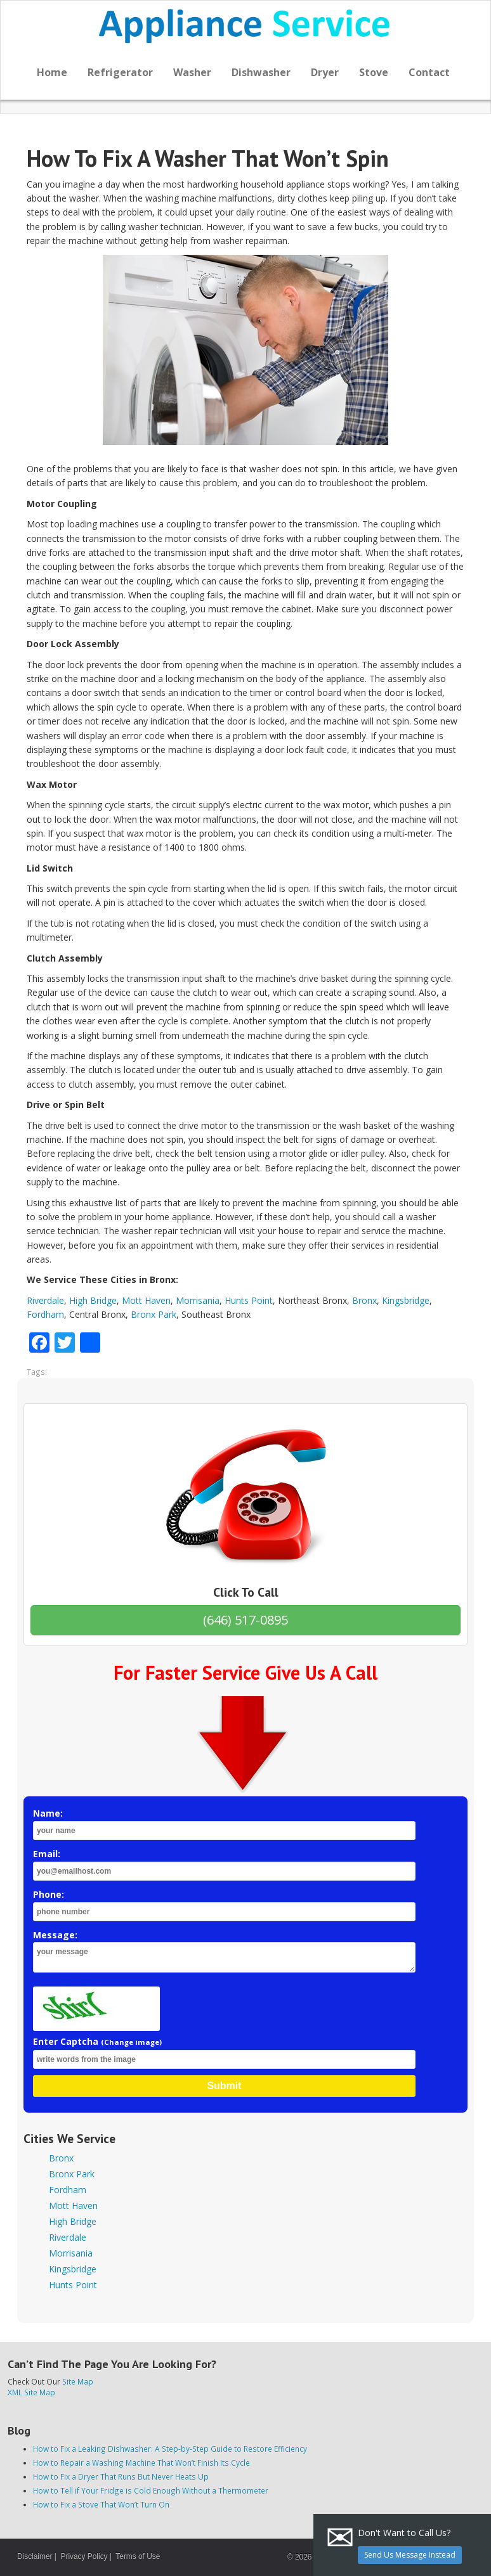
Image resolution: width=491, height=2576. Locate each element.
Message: (224, 1951)
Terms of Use (137, 2556)
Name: (224, 1823)
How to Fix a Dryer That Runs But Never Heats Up (121, 2476)
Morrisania (197, 1300)
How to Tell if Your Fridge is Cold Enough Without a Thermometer (150, 2490)
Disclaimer (35, 2556)
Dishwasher (261, 72)
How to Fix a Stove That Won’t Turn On (101, 2504)
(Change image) (131, 2042)
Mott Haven (146, 1300)
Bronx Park (153, 1314)
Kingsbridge (405, 1300)
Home (52, 72)
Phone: (224, 1904)
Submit (224, 2085)
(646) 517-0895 (245, 1619)
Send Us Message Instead (409, 2554)
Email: (224, 1864)
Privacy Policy (84, 2556)
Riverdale (45, 1300)
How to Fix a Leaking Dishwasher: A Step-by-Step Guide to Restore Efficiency (170, 2449)
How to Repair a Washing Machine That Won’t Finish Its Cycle (141, 2462)
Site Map (77, 2381)
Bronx (364, 1300)
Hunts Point (249, 1300)
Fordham (45, 1314)
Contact (429, 72)
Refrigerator (120, 72)
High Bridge (93, 1300)
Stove (373, 72)
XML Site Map (31, 2392)
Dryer (325, 72)
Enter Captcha (224, 2052)
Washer (192, 72)
